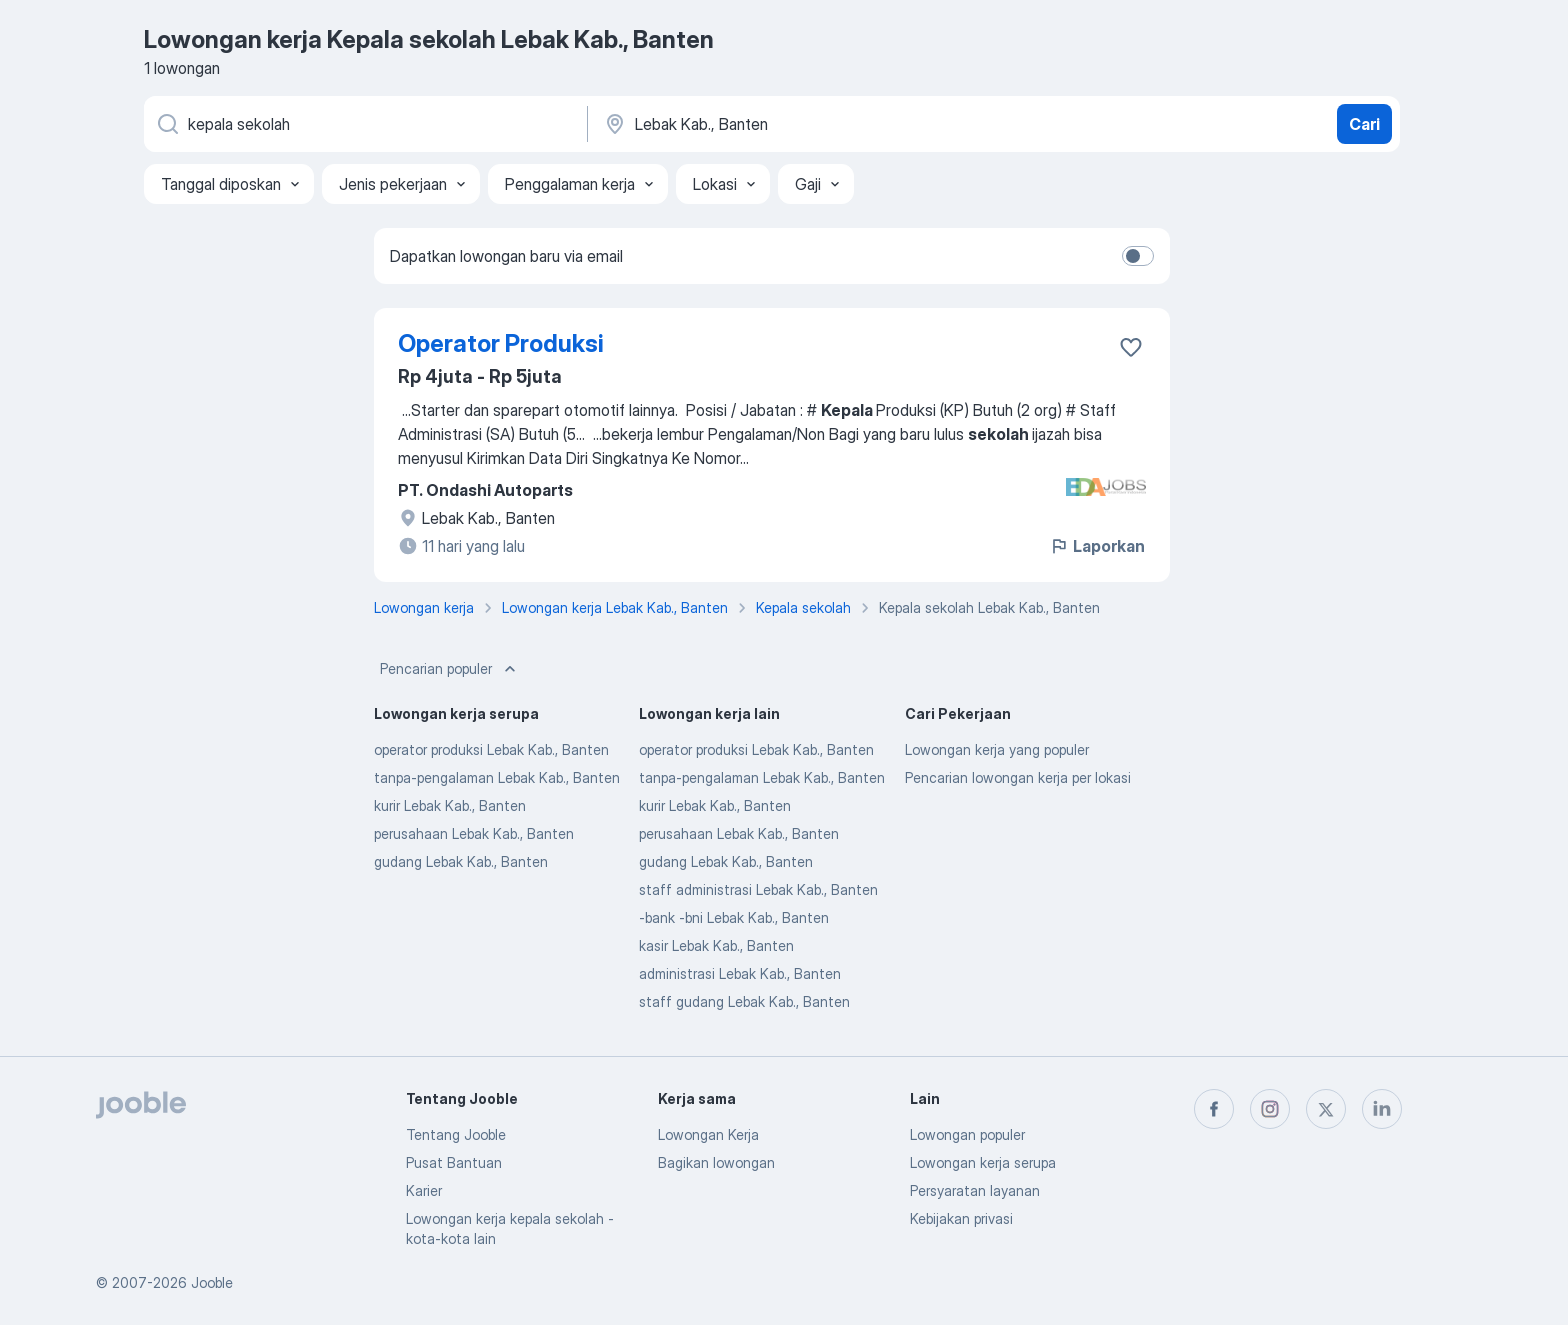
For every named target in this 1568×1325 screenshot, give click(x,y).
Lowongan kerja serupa (983, 1162)
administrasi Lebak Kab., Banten (740, 973)
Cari (1364, 124)
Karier (424, 1190)
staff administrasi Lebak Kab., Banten (758, 889)
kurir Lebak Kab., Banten (450, 805)
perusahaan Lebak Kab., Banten (474, 833)
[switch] (1138, 256)
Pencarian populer (450, 669)
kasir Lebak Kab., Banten (716, 945)
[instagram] (1270, 1109)
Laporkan (1097, 546)
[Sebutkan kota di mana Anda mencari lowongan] (811, 124)
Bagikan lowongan (716, 1162)
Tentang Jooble (456, 1134)
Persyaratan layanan (975, 1190)
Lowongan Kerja (708, 1134)
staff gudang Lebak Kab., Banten (744, 1001)
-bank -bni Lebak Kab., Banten (734, 917)
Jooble (212, 1282)
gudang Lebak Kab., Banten (461, 861)
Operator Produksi (501, 343)
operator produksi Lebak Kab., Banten (491, 749)
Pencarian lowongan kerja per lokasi (1018, 777)
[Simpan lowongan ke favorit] (1131, 347)
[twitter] (1326, 1109)
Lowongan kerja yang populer (997, 749)
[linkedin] (1382, 1109)
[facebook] (1214, 1109)
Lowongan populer (967, 1134)
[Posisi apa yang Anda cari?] (364, 124)
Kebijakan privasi (961, 1218)
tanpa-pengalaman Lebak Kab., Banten (497, 777)
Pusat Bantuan (454, 1162)
